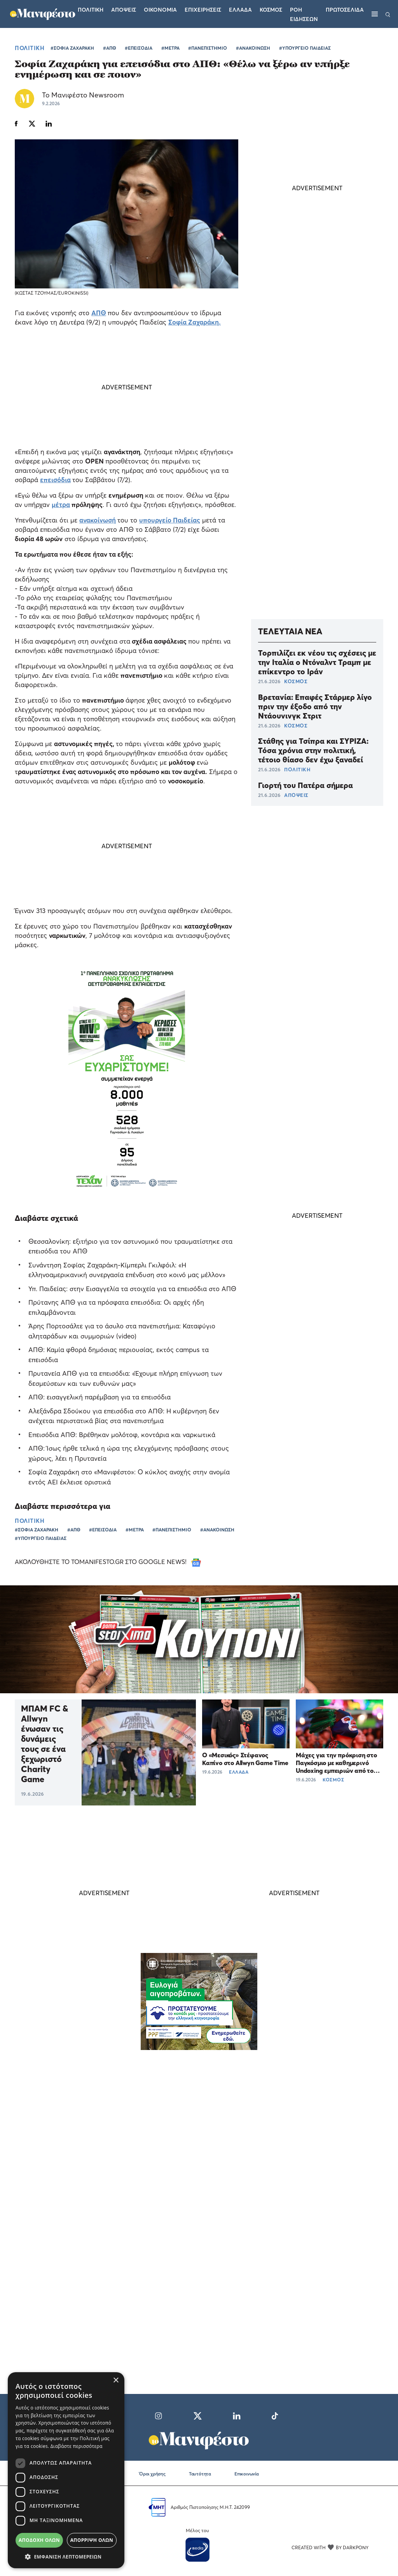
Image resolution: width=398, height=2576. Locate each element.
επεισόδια (55, 480)
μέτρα (61, 504)
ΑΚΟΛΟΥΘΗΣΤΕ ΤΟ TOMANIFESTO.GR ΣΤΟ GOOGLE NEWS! (108, 1562)
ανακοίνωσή (97, 520)
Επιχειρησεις (203, 9)
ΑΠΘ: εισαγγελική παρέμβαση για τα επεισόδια (99, 1397)
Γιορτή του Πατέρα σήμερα (305, 785)
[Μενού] (375, 14)
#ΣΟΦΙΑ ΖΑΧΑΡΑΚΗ (72, 48)
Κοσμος (271, 9)
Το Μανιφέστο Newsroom (83, 95)
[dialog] (66, 2470)
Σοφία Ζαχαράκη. (194, 322)
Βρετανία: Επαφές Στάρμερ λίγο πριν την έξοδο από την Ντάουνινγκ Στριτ (315, 706)
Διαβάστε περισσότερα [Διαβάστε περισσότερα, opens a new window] (77, 2446)
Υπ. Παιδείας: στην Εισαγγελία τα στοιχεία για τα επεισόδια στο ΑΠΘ (132, 1289)
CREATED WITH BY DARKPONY (330, 2547)
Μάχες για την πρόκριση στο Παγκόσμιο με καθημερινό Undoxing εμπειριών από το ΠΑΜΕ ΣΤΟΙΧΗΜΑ (336, 1766)
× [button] (116, 2380)
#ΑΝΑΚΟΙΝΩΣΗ (253, 48)
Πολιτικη (90, 9)
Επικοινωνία (246, 2474)
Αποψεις (123, 9)
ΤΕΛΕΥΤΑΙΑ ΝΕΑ (290, 631)
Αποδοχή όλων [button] (39, 2540)
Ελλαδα (240, 9)
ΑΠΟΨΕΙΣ (296, 795)
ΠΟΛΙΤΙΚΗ (29, 47)
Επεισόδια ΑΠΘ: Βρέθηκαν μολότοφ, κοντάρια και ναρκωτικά (121, 1434)
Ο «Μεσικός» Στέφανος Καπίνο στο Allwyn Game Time (245, 1759)
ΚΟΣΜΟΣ (295, 681)
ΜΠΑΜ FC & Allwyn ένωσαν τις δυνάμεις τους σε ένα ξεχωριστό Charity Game (44, 1743)
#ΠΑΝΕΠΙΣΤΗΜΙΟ (207, 48)
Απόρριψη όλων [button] (91, 2540)
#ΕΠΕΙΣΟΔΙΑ (138, 48)
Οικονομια (160, 9)
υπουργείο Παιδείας (169, 520)
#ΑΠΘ (109, 48)
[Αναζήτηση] (388, 14)
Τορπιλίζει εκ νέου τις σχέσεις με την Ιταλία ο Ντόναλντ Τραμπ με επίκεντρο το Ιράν (317, 662)
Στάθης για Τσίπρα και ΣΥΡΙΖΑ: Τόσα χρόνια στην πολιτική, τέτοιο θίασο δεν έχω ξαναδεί (313, 750)
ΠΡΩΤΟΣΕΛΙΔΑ (345, 9)
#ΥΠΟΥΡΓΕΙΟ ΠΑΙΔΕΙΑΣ (305, 48)
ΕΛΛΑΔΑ (238, 1772)
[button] (66, 2556)
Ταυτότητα (200, 2474)
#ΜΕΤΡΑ (170, 48)
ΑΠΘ (98, 313)
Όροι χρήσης (152, 2474)
